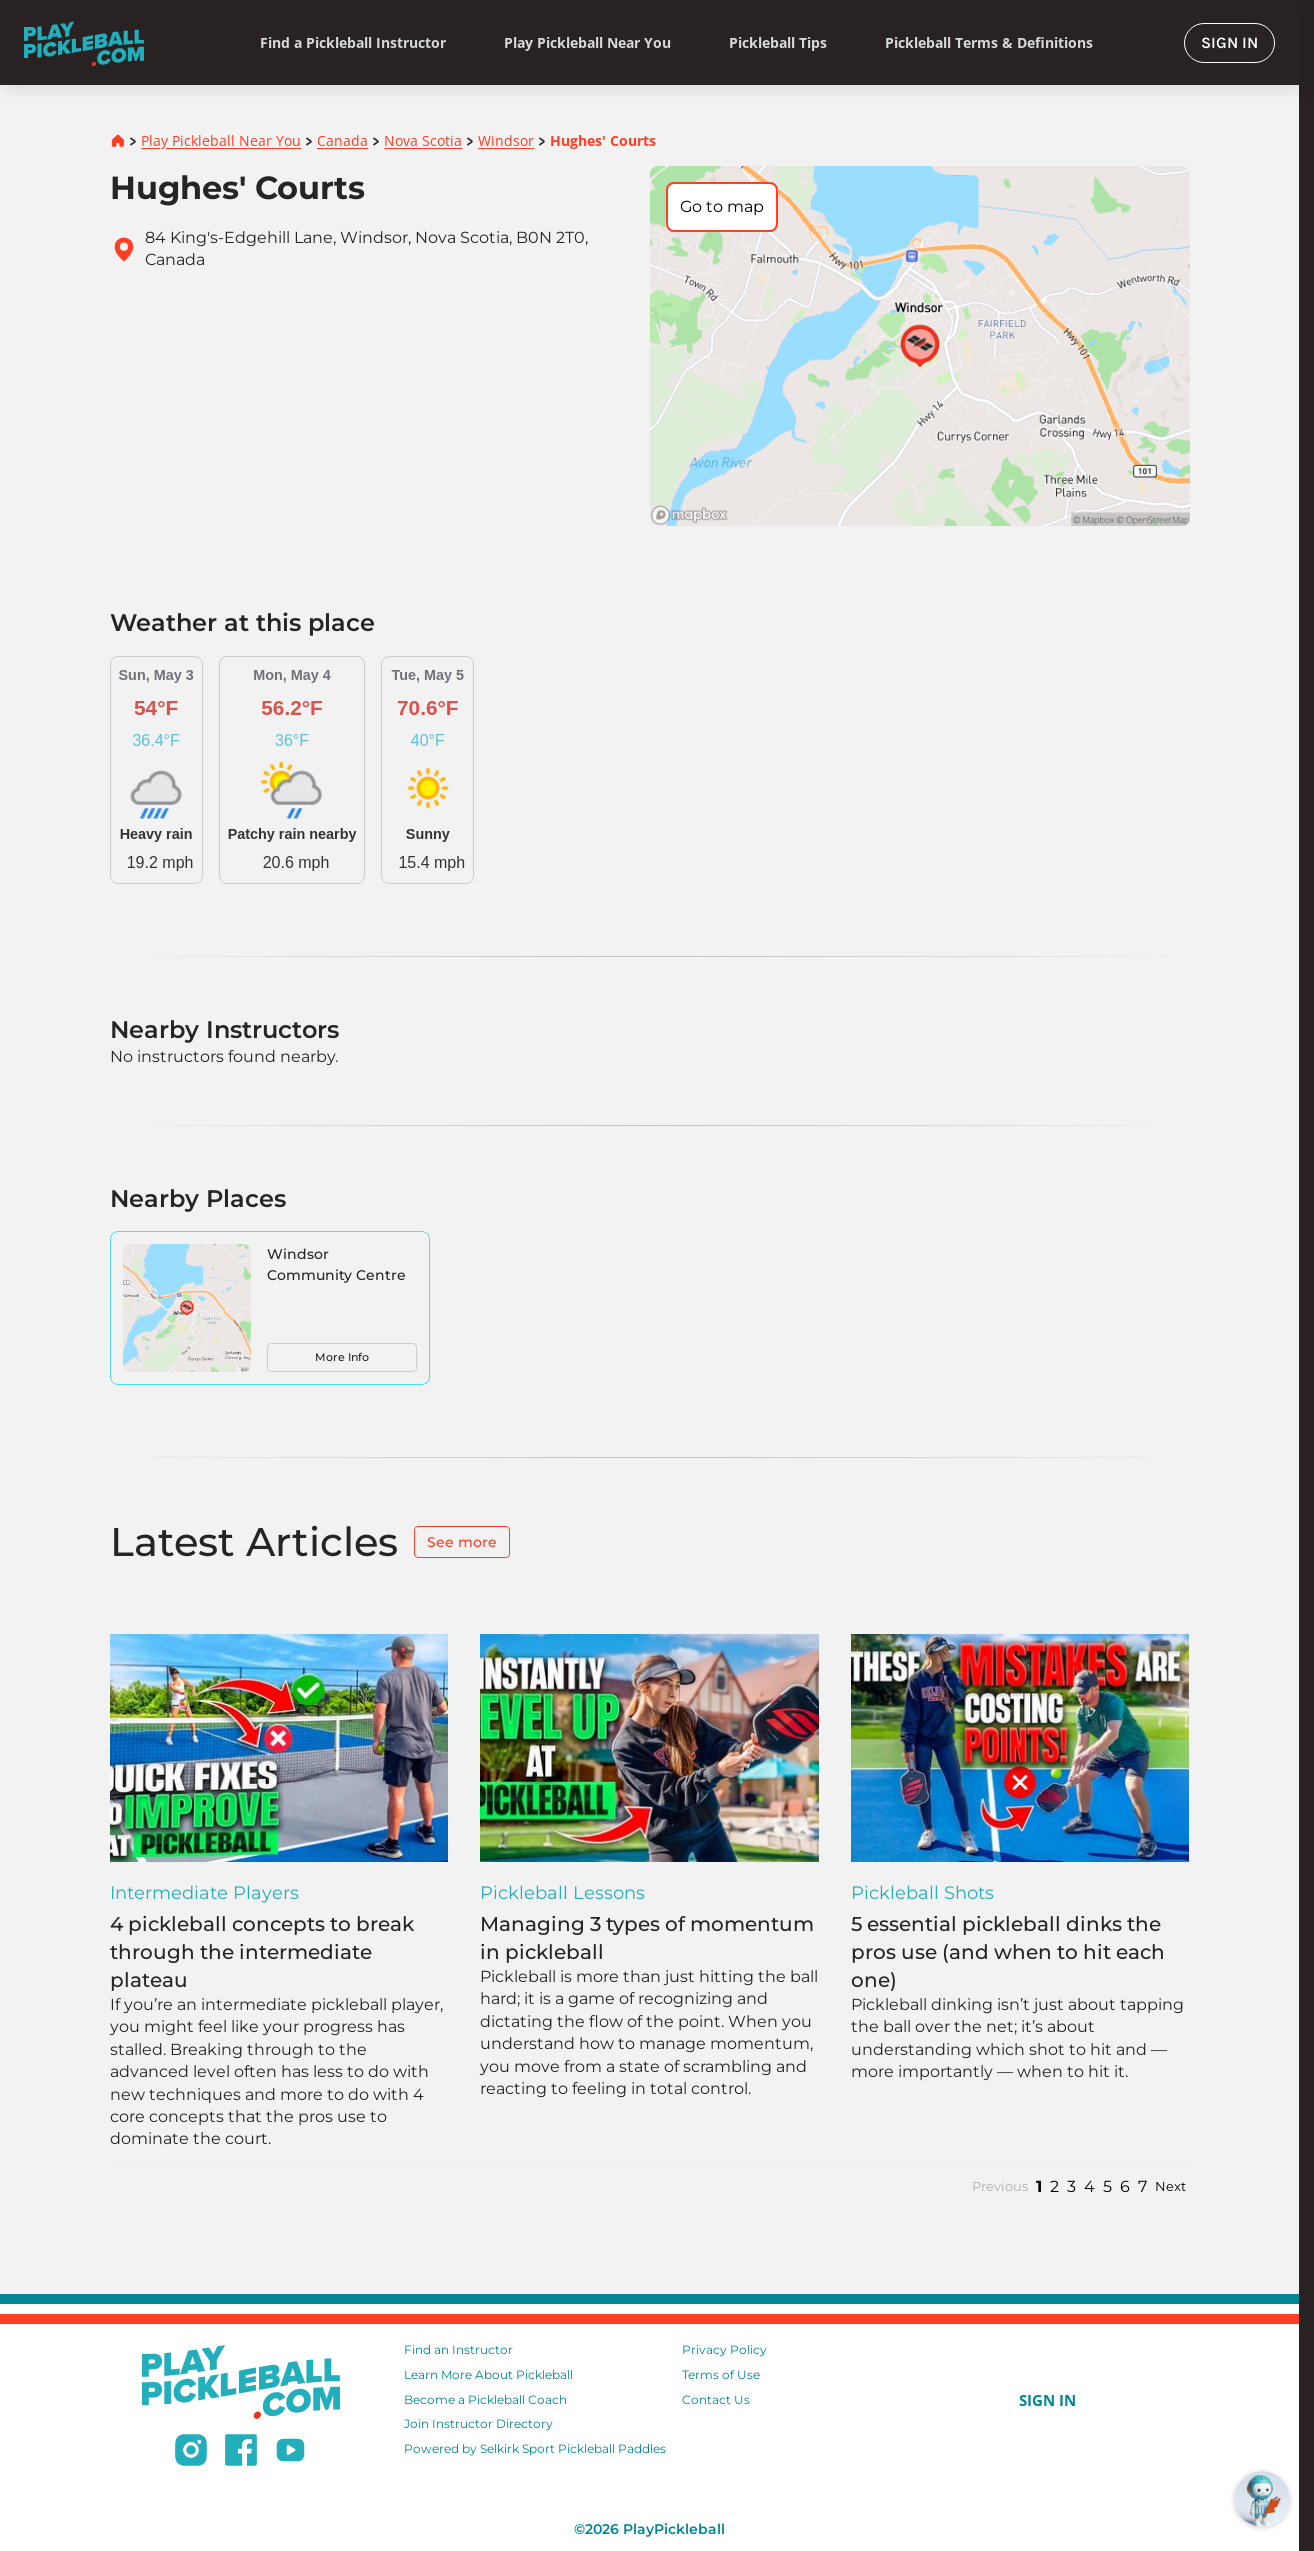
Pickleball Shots (922, 1893)
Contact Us (716, 2399)
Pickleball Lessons (562, 1893)
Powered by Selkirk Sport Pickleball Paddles (535, 2448)
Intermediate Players (204, 1893)
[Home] (84, 42)
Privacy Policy (724, 2349)
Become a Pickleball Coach (485, 2399)
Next (1170, 2186)
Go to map (722, 206)
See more (462, 1542)
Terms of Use (721, 2374)
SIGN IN (1229, 42)
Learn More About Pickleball (488, 2374)
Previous (1000, 2186)
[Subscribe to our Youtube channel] (290, 2453)
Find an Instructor (458, 2349)
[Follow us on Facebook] (241, 2453)
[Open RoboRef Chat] (1262, 2499)
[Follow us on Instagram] (191, 2453)
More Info (342, 1357)
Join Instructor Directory (478, 2423)
